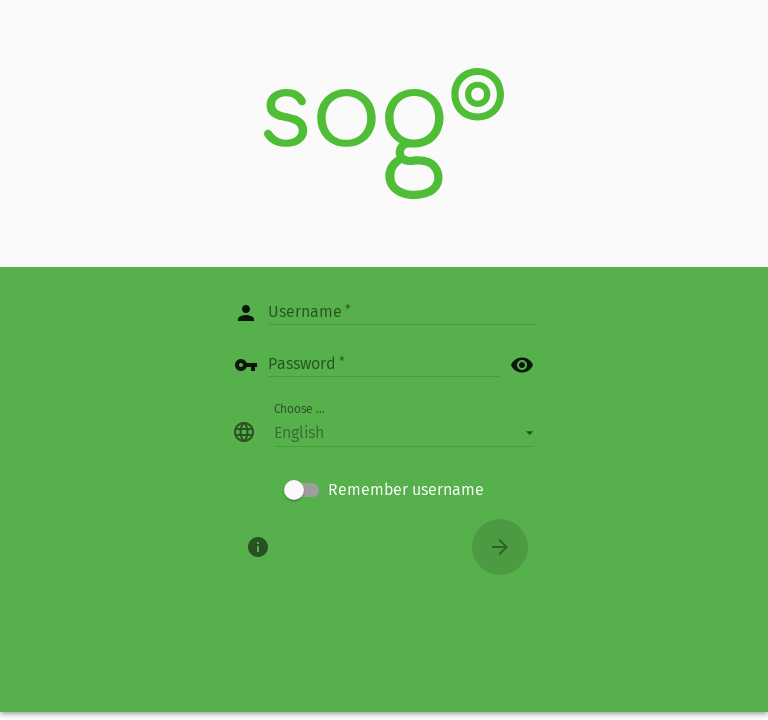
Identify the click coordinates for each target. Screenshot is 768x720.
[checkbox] (384, 490)
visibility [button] (522, 365)
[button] (404, 432)
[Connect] (500, 547)
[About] (258, 547)
